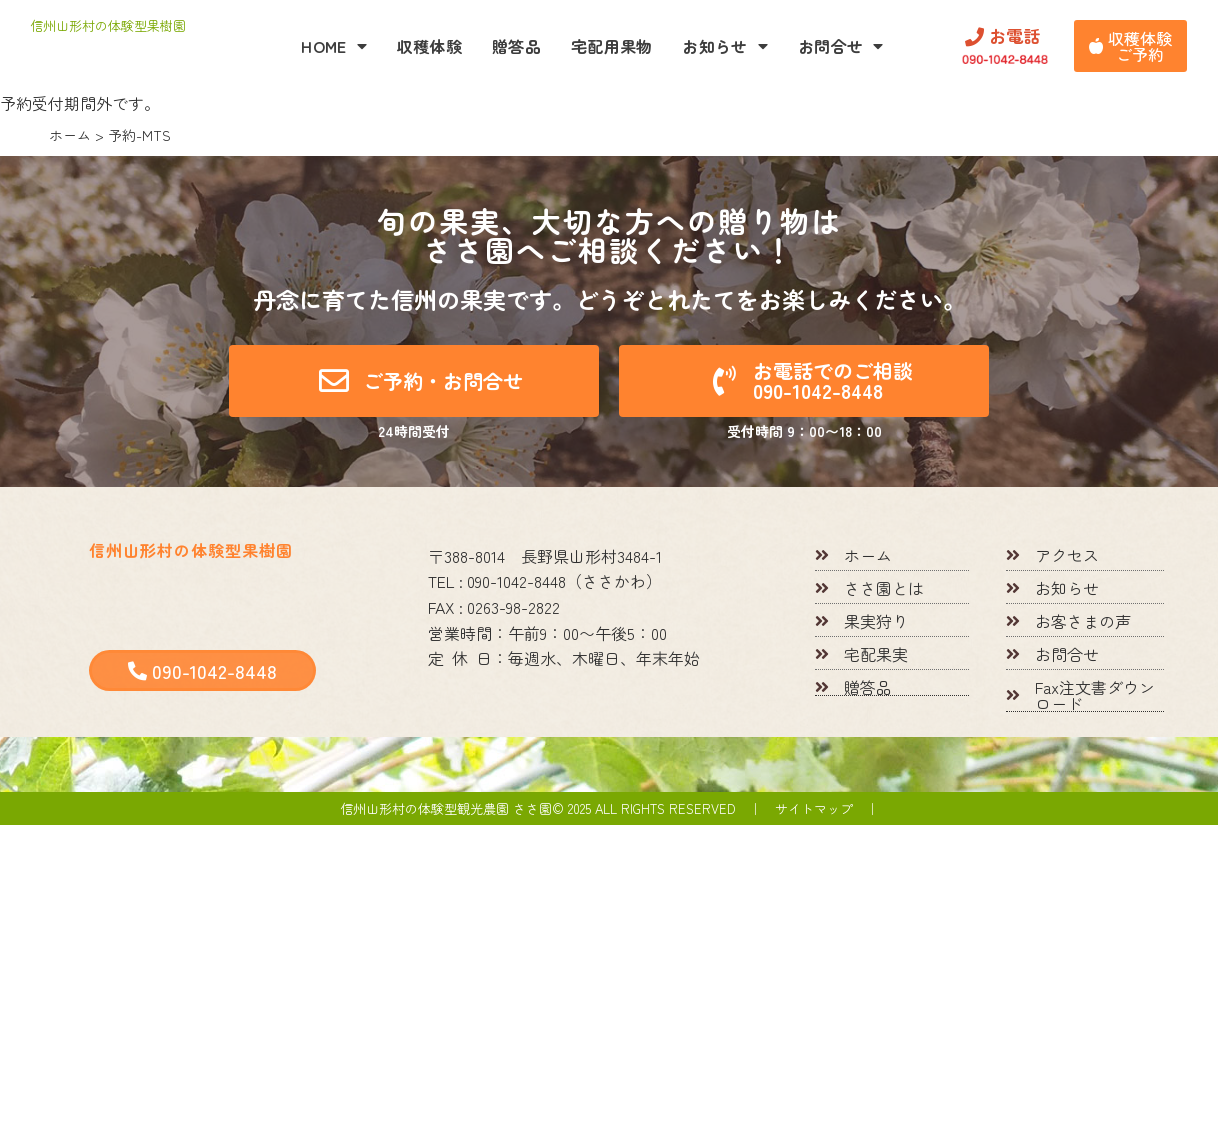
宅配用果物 (612, 46)
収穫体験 (429, 46)
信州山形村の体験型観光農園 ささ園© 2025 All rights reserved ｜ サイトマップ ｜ (609, 808)
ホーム (70, 135)
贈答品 (516, 46)
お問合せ (841, 46)
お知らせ (725, 46)
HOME (334, 46)
